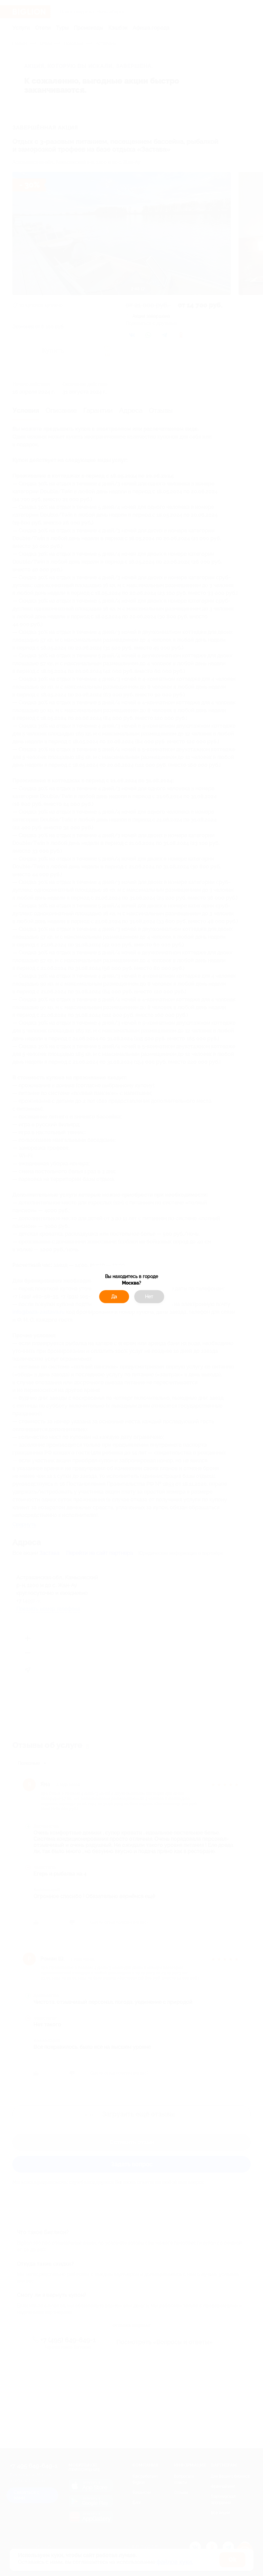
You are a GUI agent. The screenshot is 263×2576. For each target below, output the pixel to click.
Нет (149, 1296)
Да (114, 1296)
